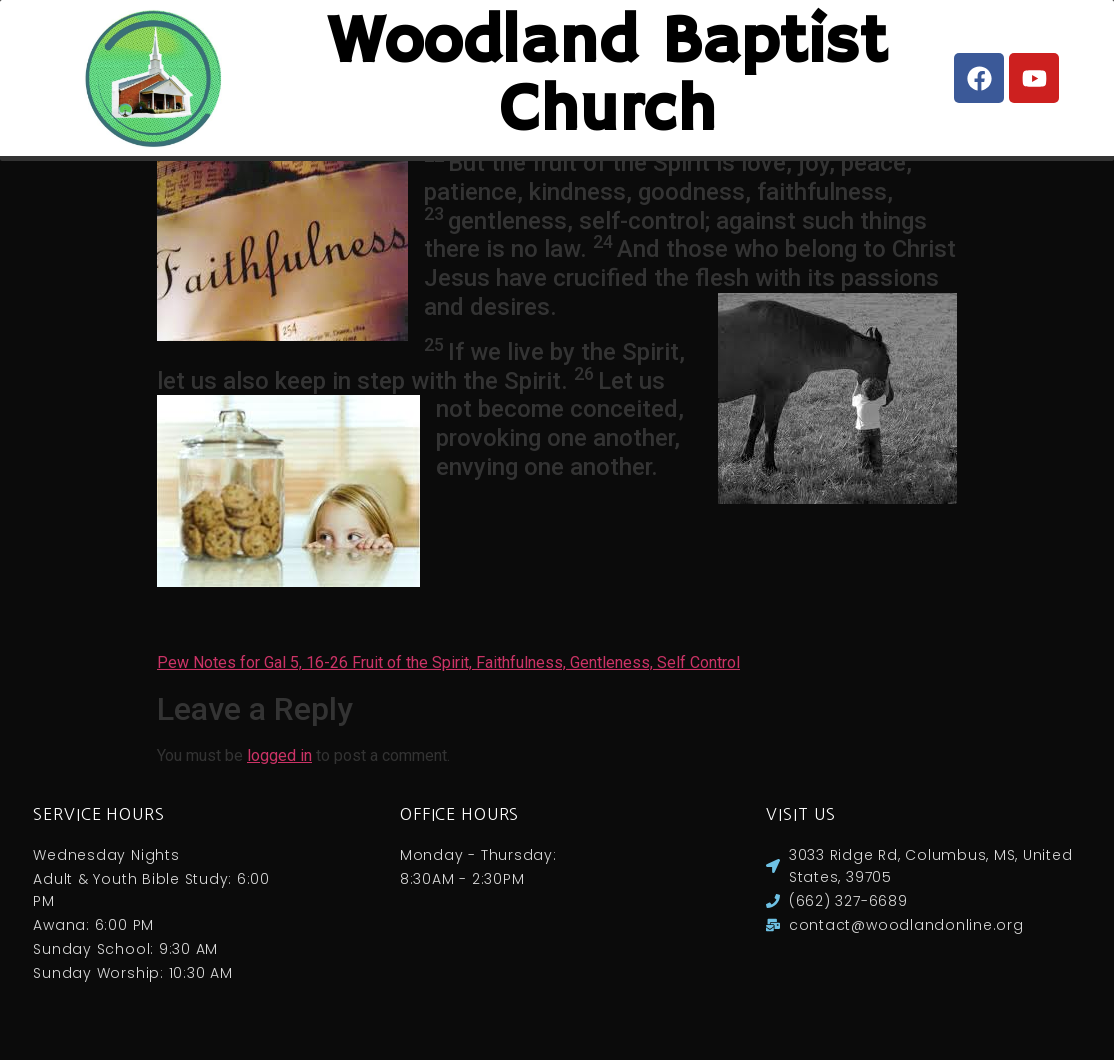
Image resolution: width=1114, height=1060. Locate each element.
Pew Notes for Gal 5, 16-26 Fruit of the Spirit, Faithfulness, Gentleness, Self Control (448, 682)
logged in (279, 775)
